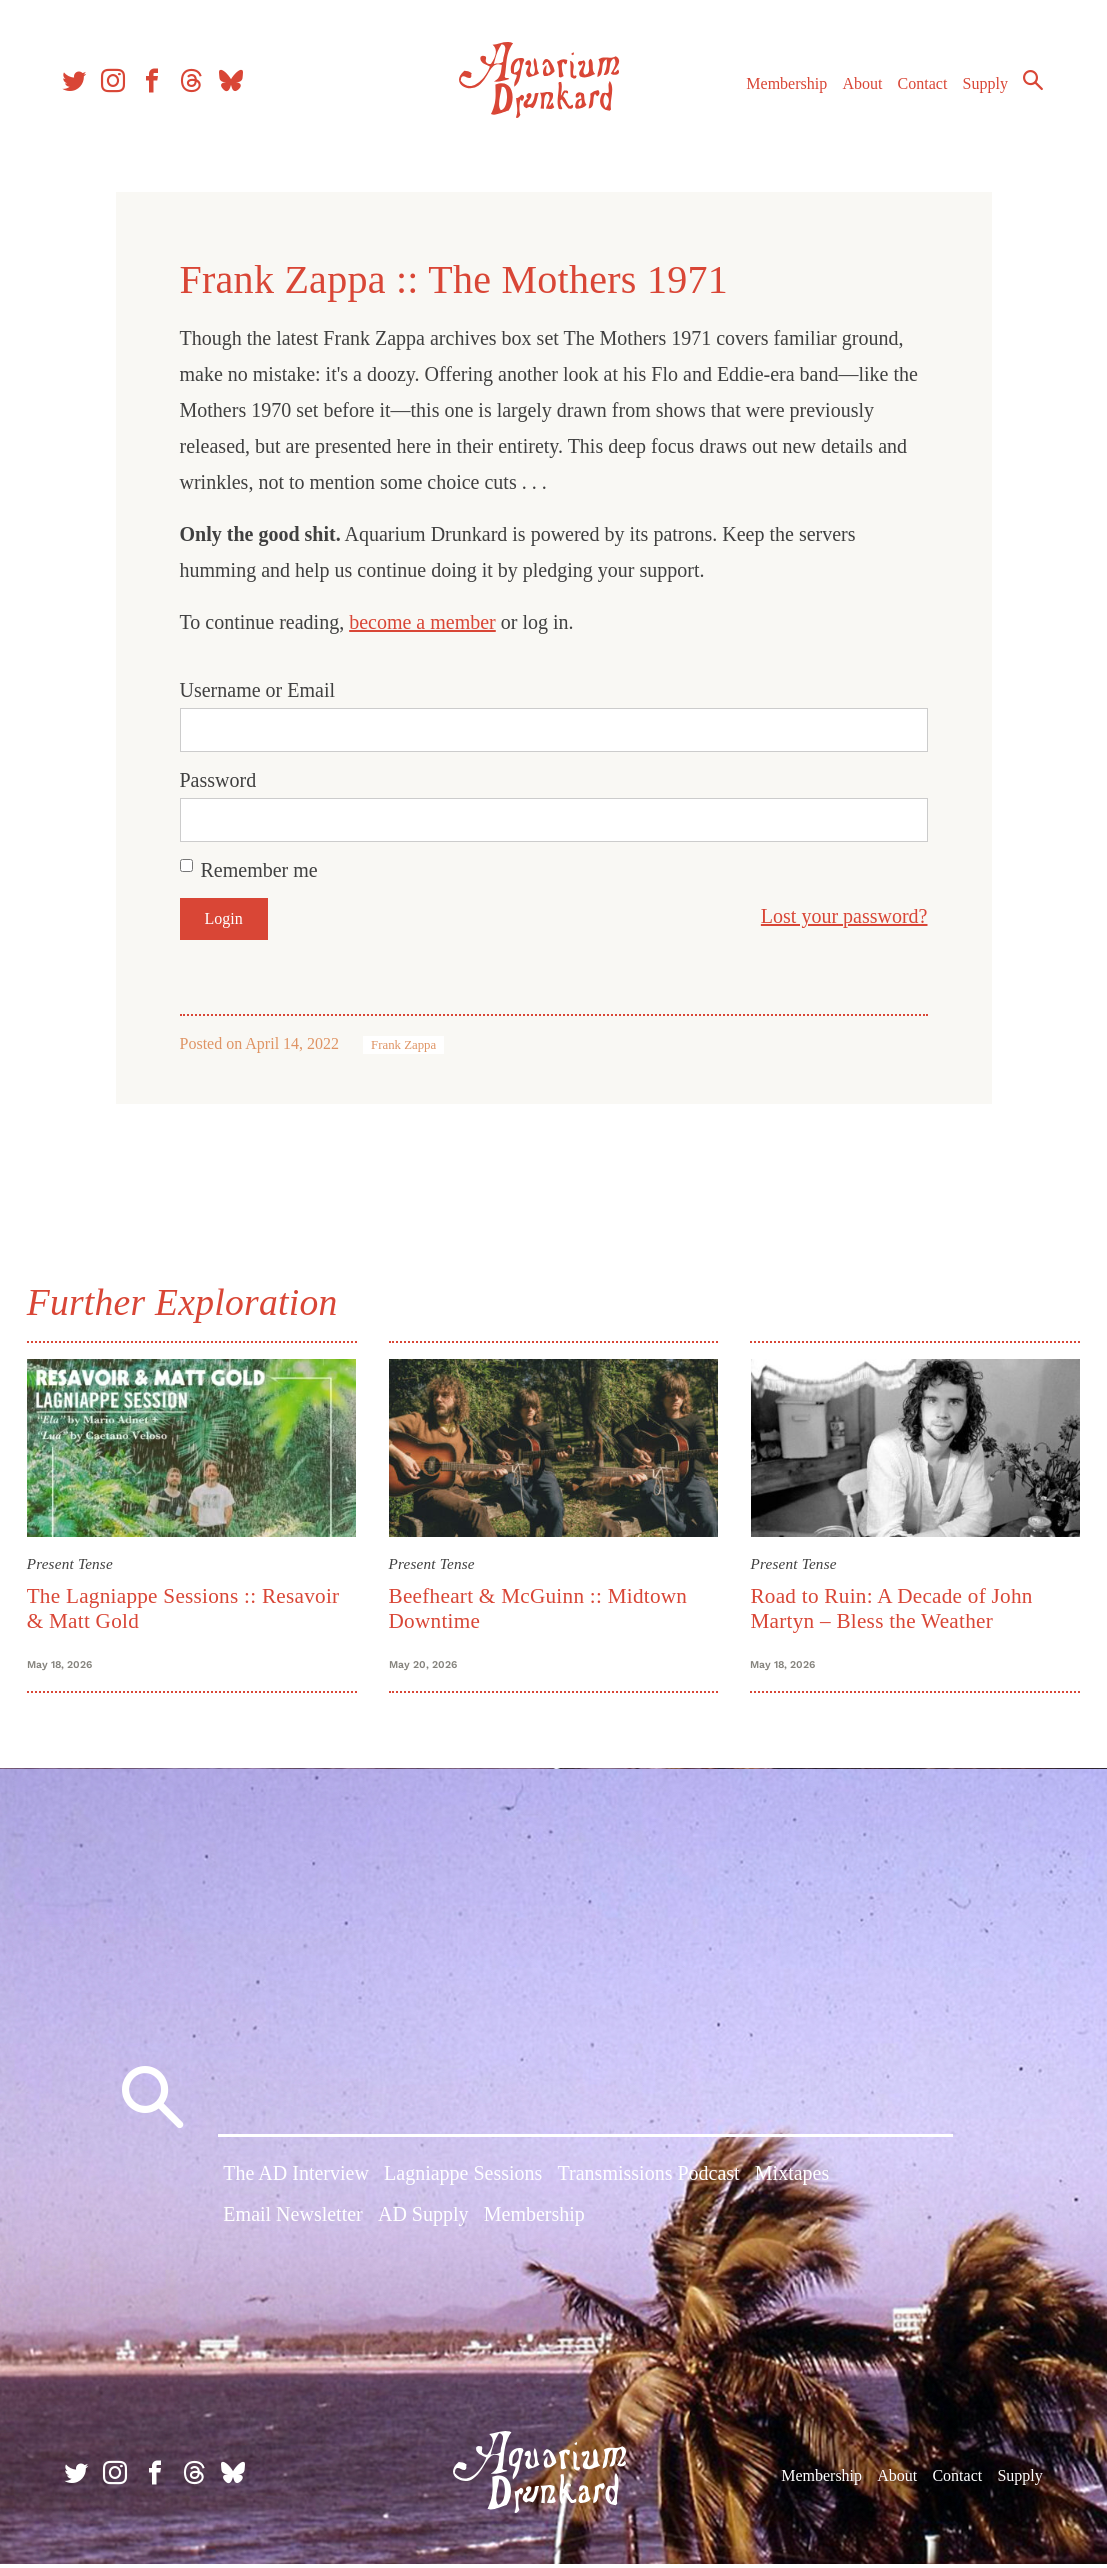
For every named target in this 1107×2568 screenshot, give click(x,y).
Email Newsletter (292, 2221)
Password (218, 780)
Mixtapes (792, 2180)
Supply (979, 88)
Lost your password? (844, 916)
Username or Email (258, 690)
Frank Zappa (403, 1045)
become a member (422, 622)
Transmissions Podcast (649, 2180)
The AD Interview (296, 2180)
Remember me (259, 870)
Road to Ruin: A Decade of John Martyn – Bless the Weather (890, 1606)
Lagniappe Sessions (463, 2180)
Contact (917, 88)
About (856, 88)
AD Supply (423, 2221)
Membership (780, 88)
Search (1027, 85)
